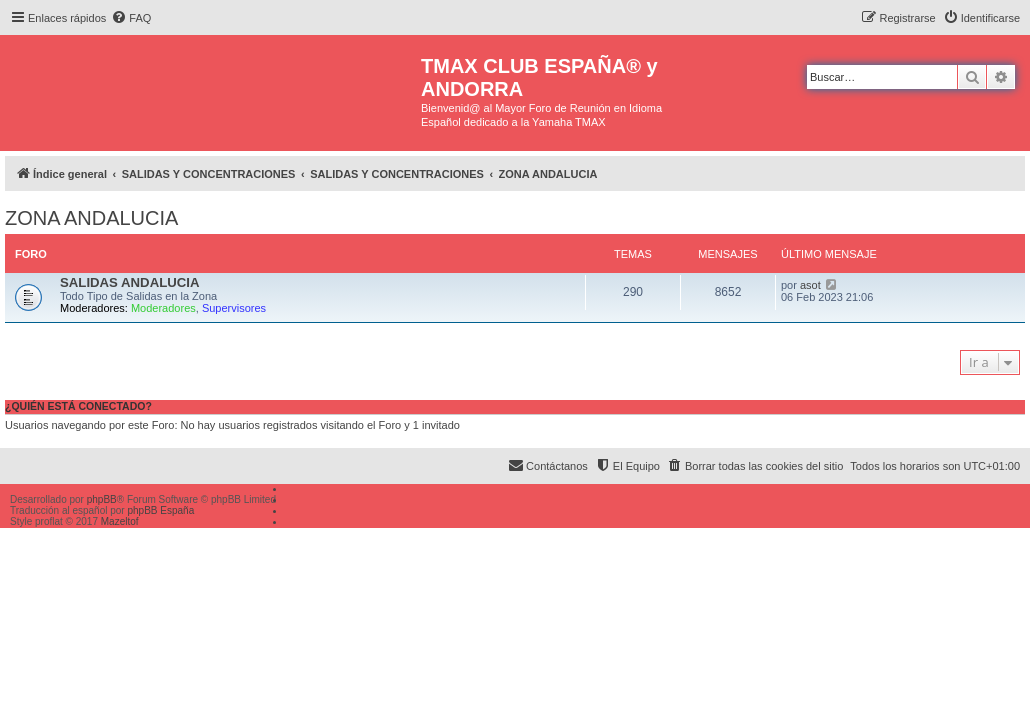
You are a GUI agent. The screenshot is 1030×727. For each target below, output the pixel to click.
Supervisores (234, 308)
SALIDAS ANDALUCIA (129, 282)
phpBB (102, 499)
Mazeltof (120, 521)
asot (810, 285)
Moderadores (163, 308)
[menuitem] (131, 18)
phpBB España (160, 510)
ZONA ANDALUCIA (91, 218)
